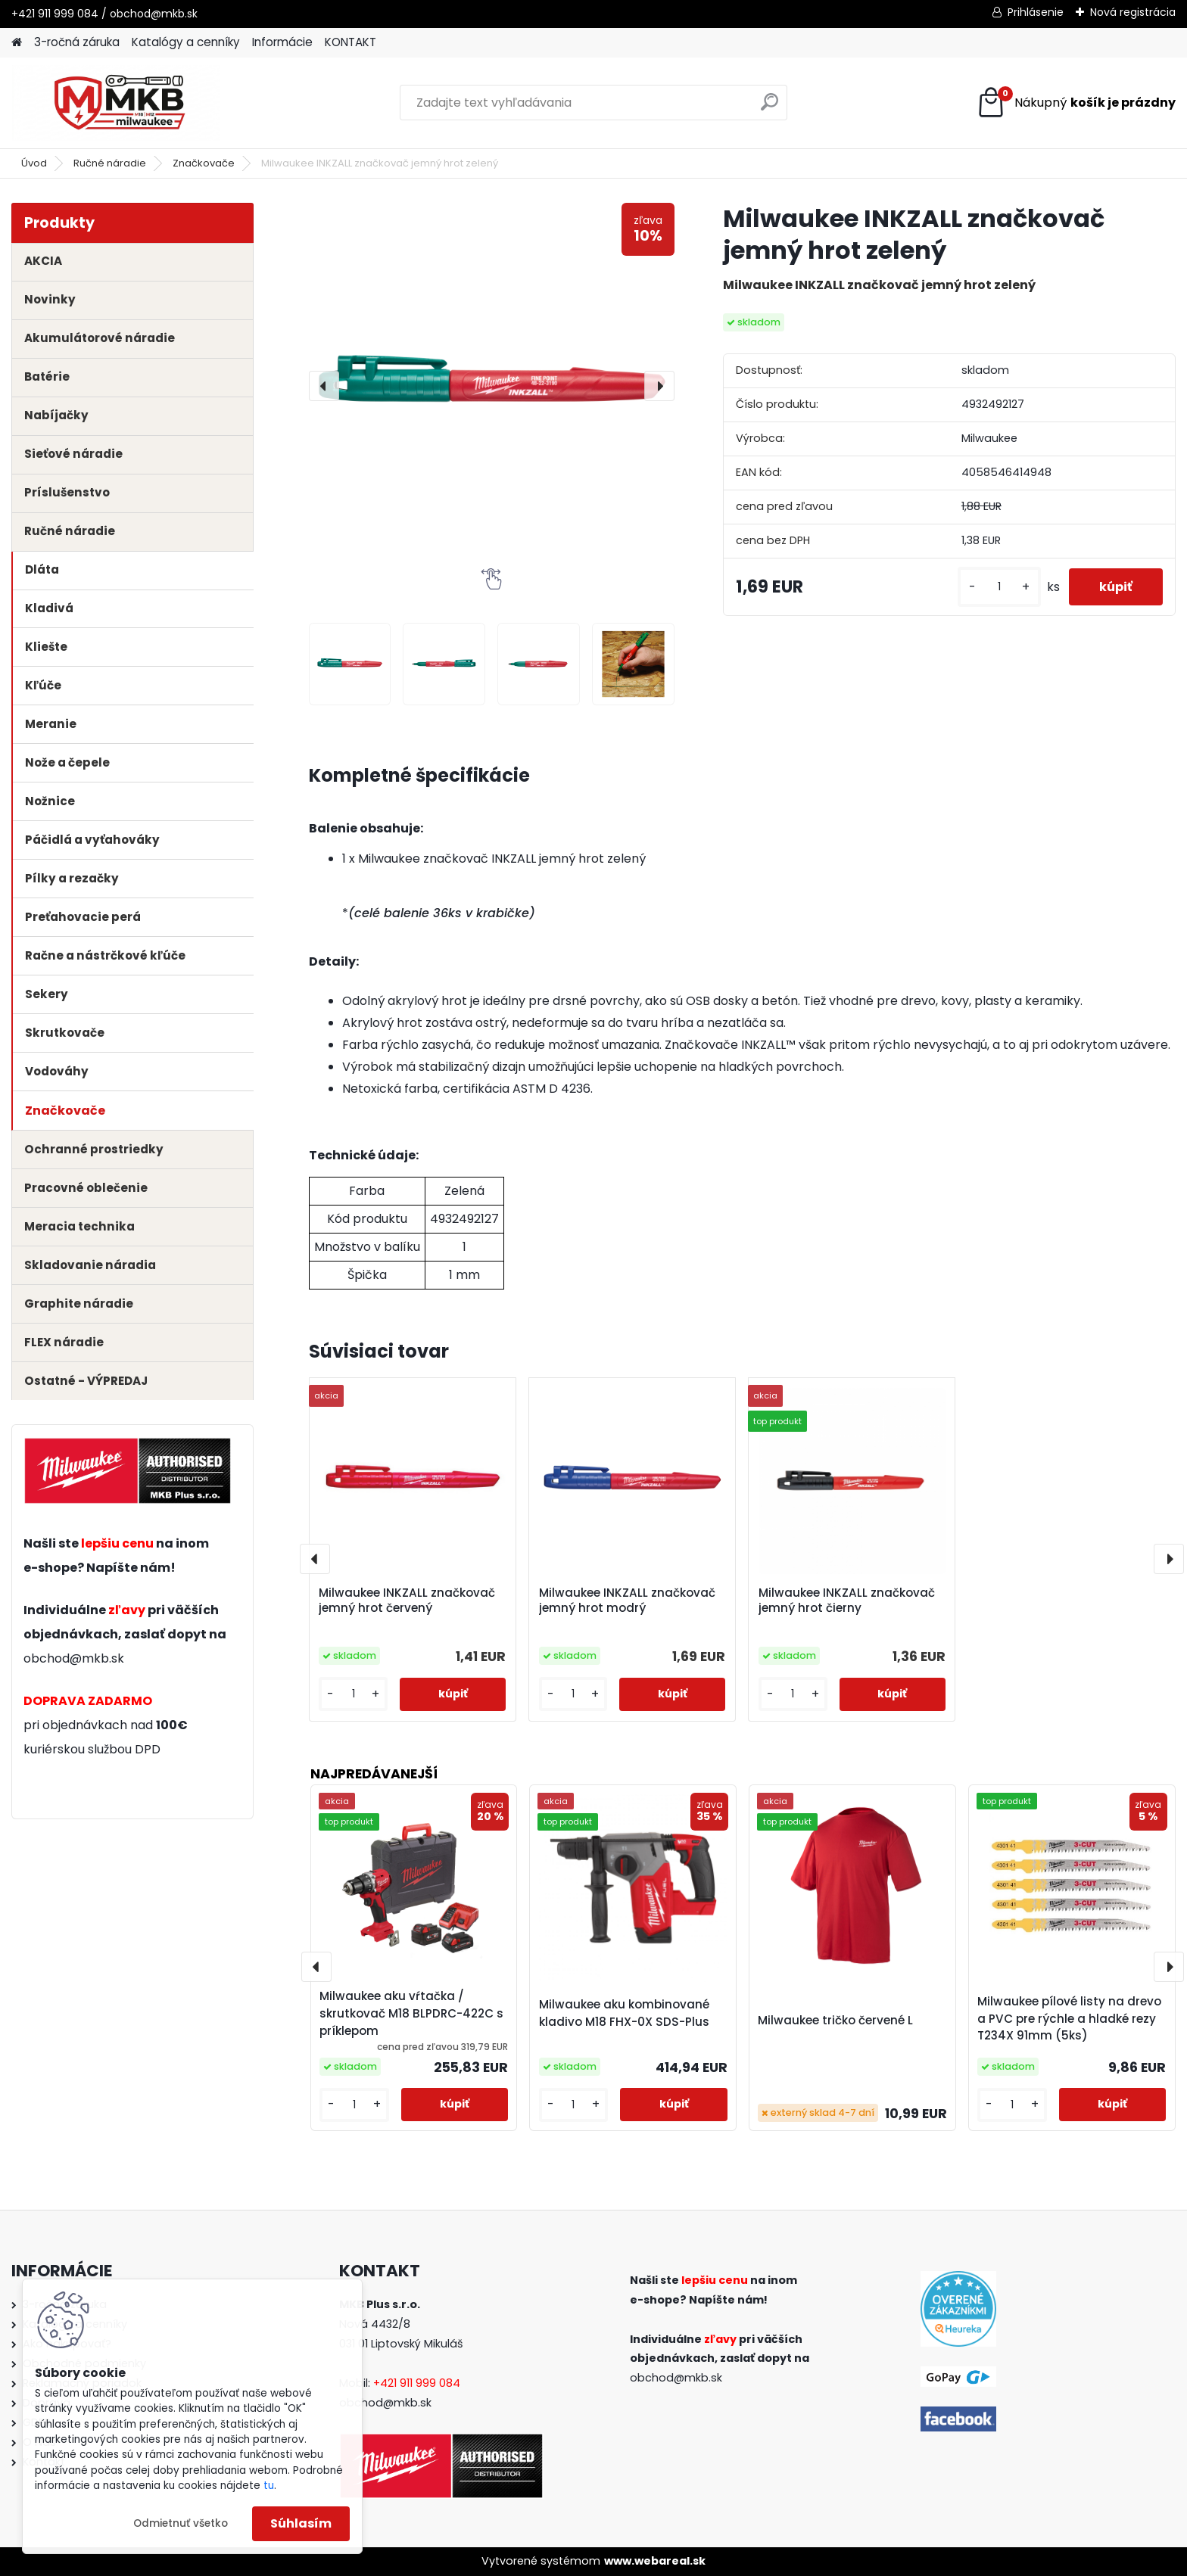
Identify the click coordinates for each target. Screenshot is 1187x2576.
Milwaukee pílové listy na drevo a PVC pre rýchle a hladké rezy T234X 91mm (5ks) (1069, 2018)
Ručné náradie (109, 163)
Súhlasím (301, 2523)
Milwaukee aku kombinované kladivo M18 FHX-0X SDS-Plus (624, 2013)
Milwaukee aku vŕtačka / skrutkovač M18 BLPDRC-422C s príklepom (411, 2013)
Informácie (282, 42)
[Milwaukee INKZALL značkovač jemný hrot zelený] (492, 385)
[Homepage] (16, 43)
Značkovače (204, 163)
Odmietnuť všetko (180, 2523)
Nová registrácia (1133, 12)
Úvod (34, 163)
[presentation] (324, 386)
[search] (769, 108)
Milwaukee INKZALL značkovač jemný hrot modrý (627, 1600)
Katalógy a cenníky (186, 42)
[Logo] (115, 103)
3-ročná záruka (77, 42)
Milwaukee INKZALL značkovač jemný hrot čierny (847, 1600)
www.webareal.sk (655, 2560)
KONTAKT (350, 42)
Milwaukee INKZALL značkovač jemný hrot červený (407, 1600)
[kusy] (999, 587)
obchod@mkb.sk (73, 1658)
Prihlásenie (1036, 12)
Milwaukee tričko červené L (835, 2020)
